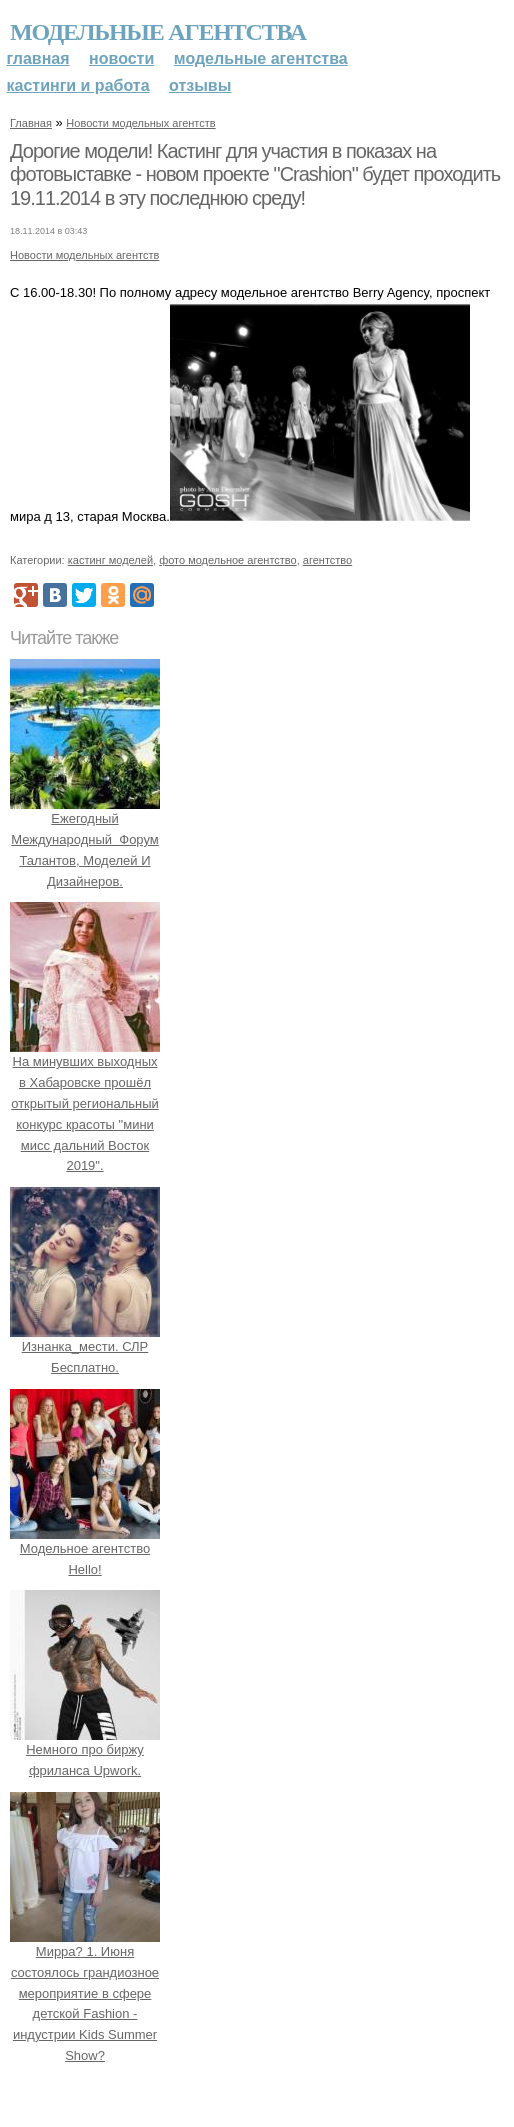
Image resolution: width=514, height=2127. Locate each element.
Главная (38, 58)
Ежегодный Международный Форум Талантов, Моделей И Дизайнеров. (85, 839)
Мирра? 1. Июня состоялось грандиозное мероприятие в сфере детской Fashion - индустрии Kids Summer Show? (85, 1993)
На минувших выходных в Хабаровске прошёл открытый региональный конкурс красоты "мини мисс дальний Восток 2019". (85, 1104)
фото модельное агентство (228, 560)
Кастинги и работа (78, 85)
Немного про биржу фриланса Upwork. (85, 1750)
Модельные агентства (158, 32)
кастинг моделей (110, 560)
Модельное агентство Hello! (85, 1548)
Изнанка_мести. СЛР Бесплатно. (85, 1346)
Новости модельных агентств (140, 123)
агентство (327, 560)
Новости (121, 58)
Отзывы (200, 85)
